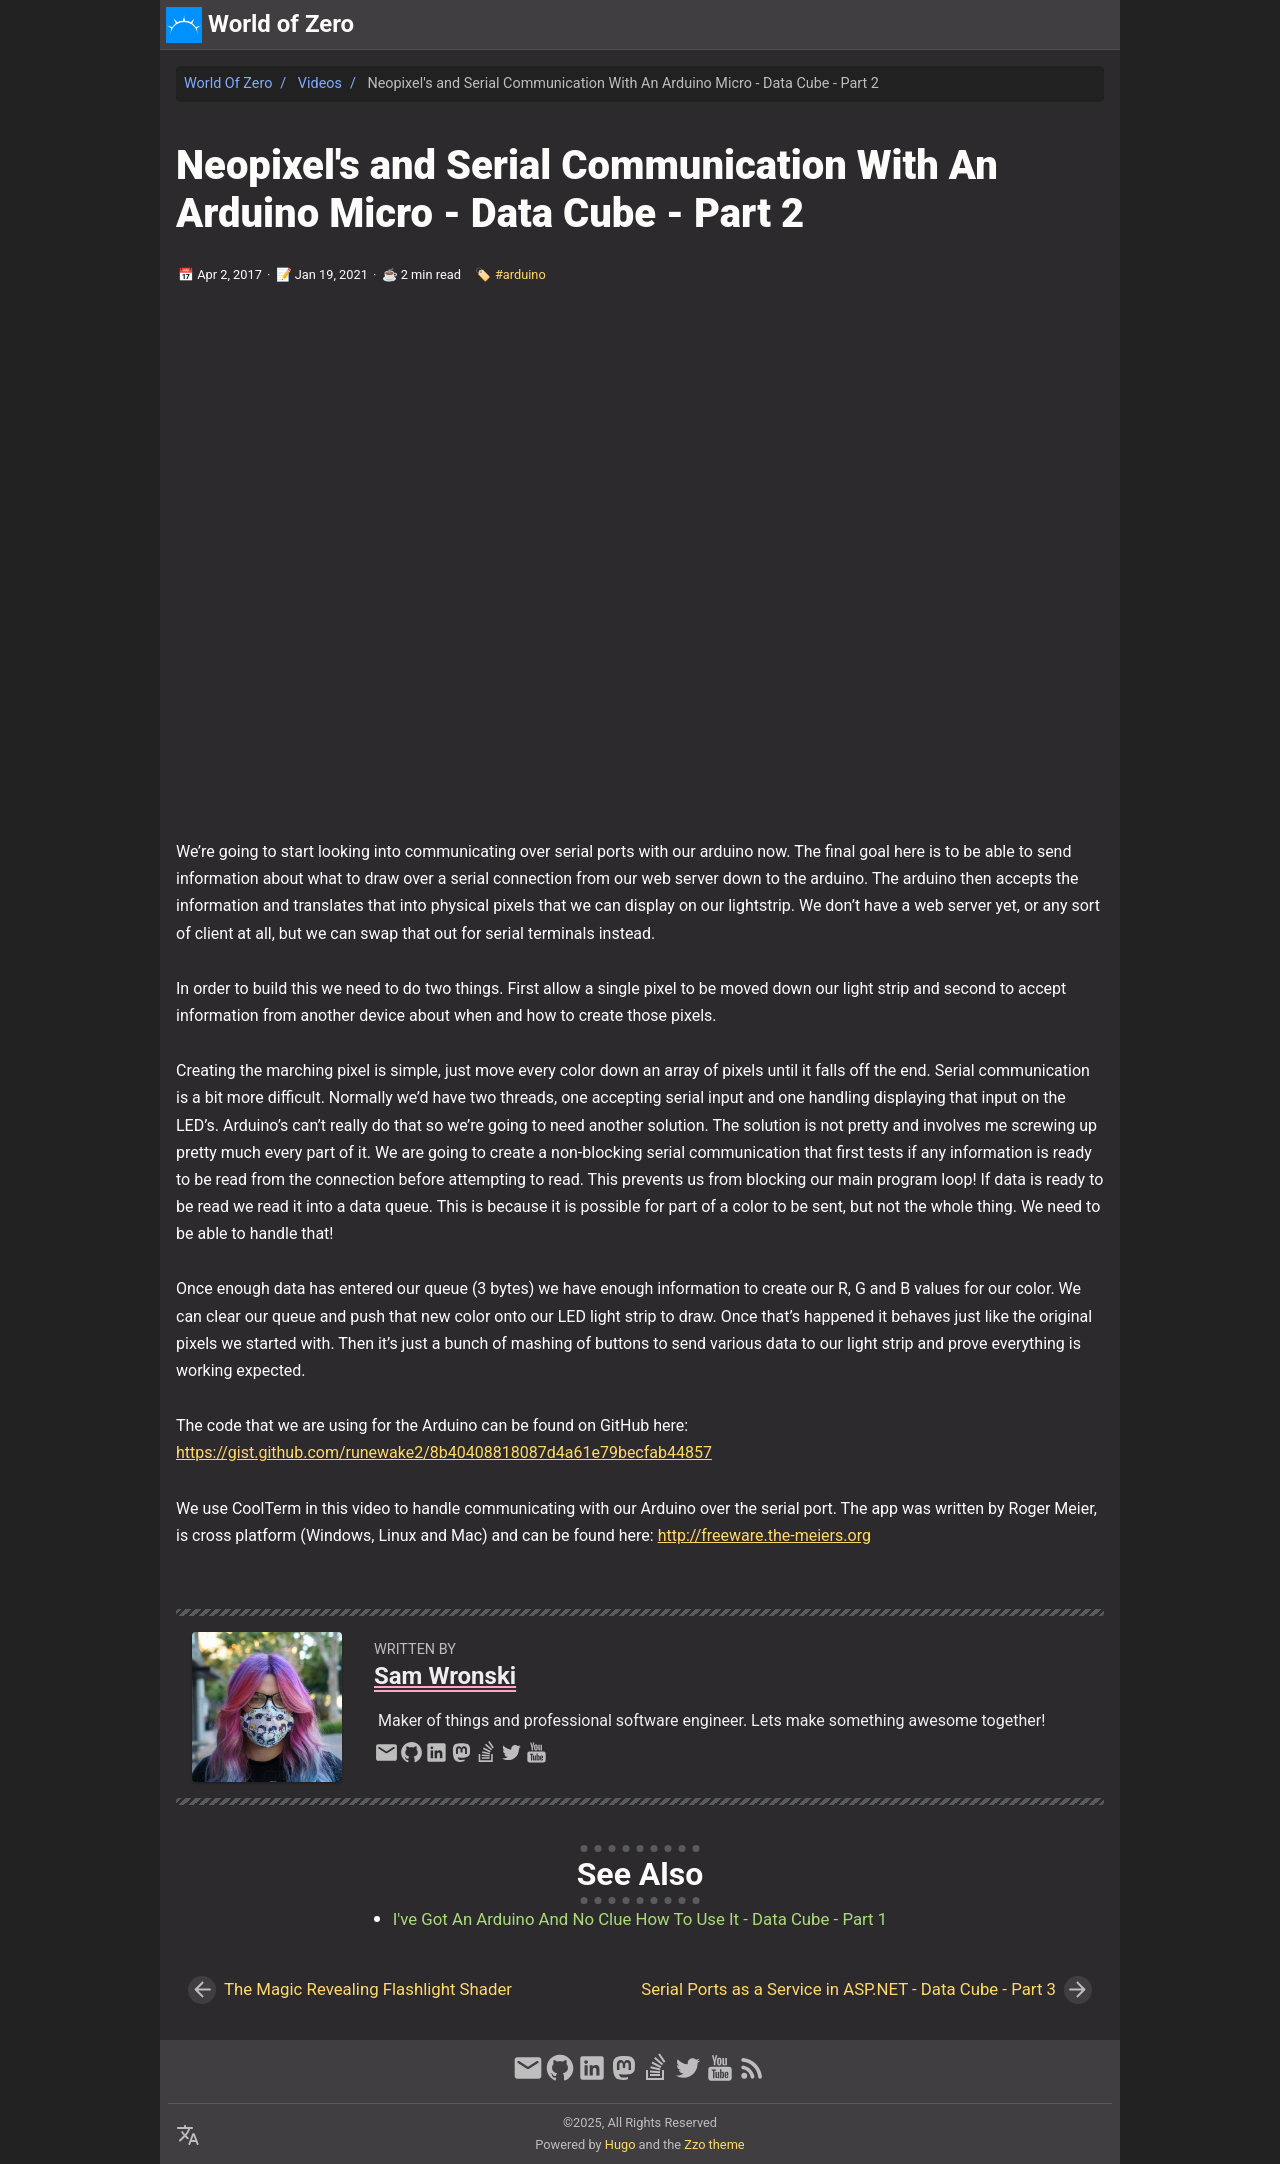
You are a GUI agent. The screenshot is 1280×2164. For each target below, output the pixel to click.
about (1021, 24)
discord (1085, 24)
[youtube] (536, 1758)
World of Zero (228, 83)
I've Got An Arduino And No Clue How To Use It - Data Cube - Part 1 (640, 1919)
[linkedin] (436, 1758)
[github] (411, 1758)
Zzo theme (714, 2144)
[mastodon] (461, 1758)
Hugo (620, 2144)
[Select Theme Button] (968, 25)
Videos (320, 83)
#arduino (520, 274)
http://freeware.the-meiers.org (764, 1535)
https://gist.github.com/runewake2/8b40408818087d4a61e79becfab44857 (444, 1452)
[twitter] (511, 1758)
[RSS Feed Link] (752, 2077)
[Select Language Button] (188, 2136)
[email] (386, 1758)
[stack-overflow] (486, 1758)
